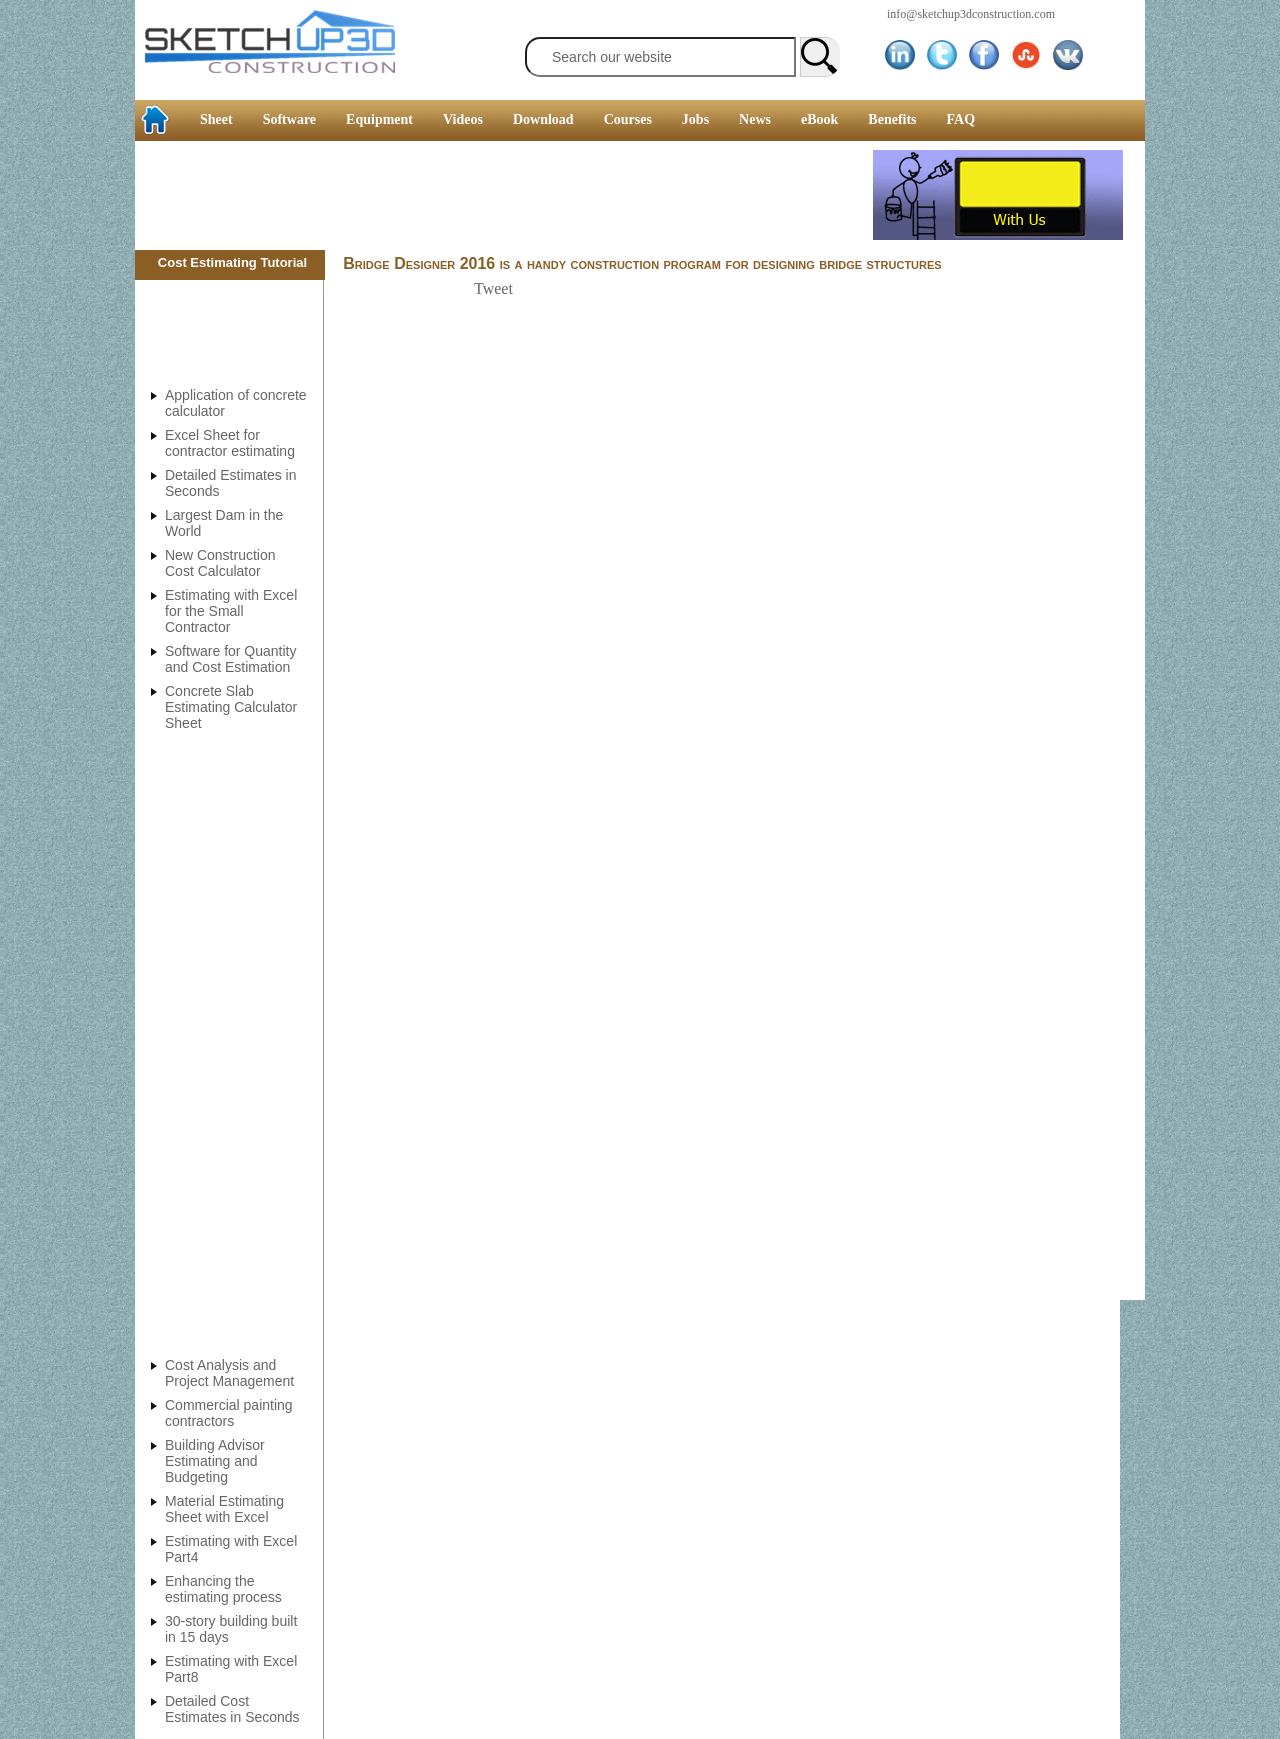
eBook (819, 119)
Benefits (892, 119)
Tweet (493, 288)
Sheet (216, 119)
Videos (463, 119)
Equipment (379, 119)
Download (543, 119)
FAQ (961, 119)
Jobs (695, 119)
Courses (628, 119)
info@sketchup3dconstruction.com (971, 14)
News (755, 119)
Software (289, 119)
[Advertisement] (504, 195)
